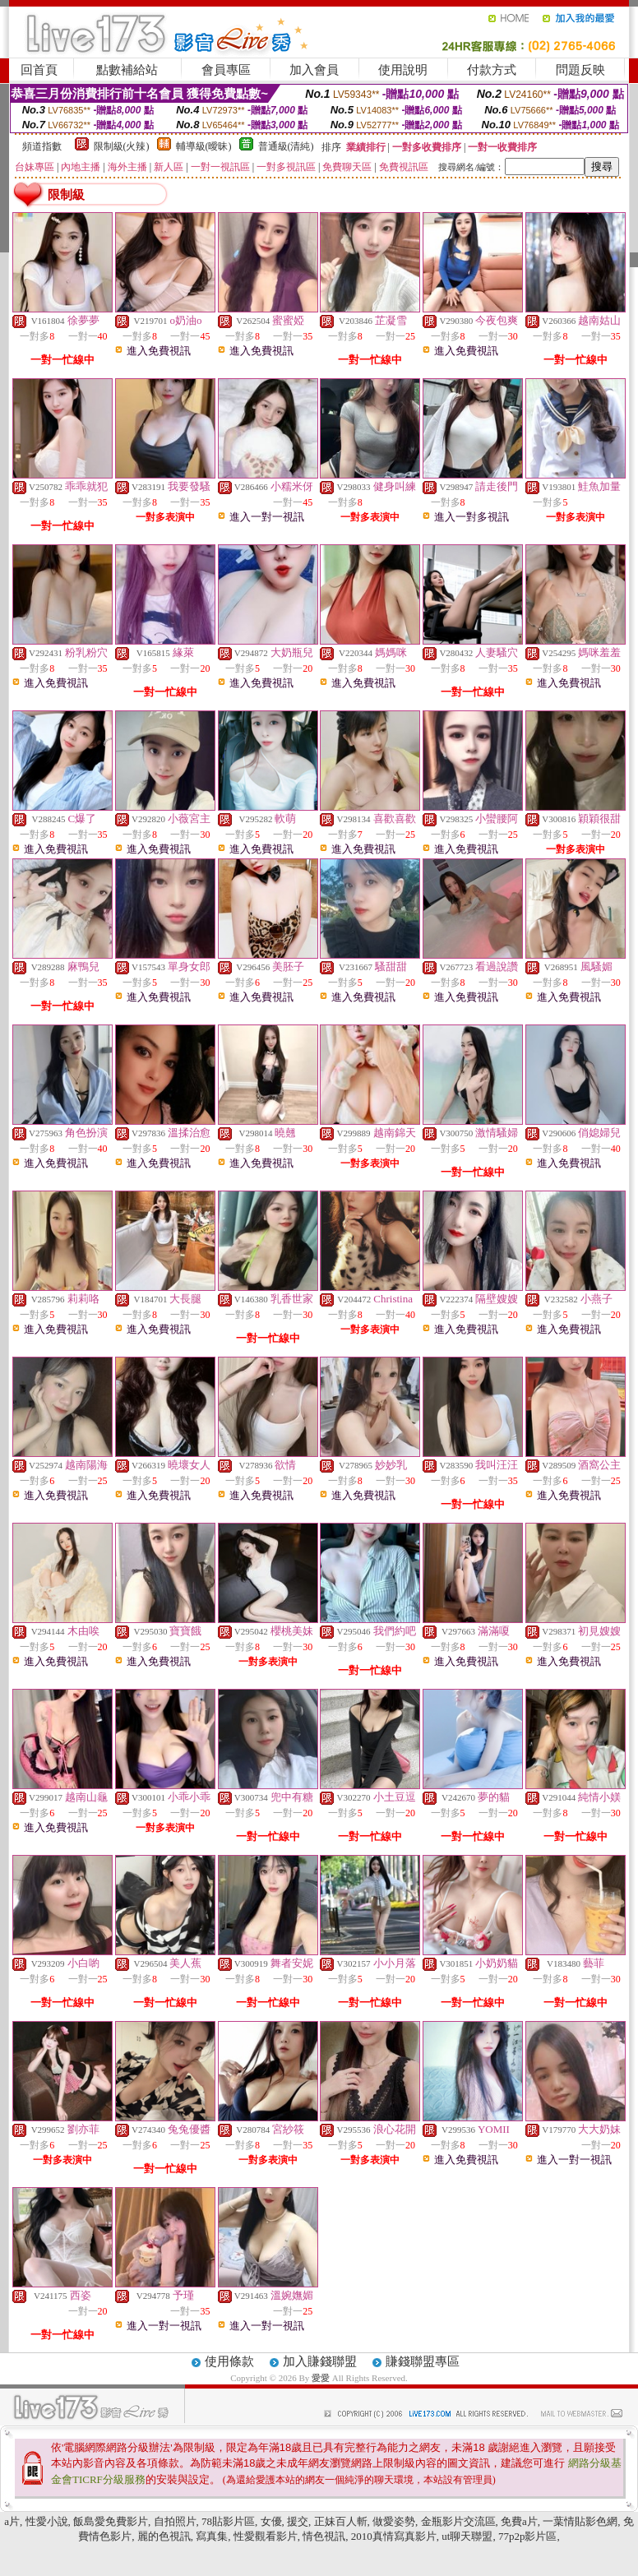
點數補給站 (127, 69)
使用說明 (403, 69)
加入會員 (314, 69)
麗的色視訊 (164, 2536)
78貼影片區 (228, 2521)
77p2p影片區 (527, 2536)
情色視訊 (324, 2536)
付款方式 (491, 69)
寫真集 (212, 2536)
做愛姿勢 (393, 2521)
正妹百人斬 (341, 2521)
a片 (12, 2521)
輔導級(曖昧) (204, 146)
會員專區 (226, 69)
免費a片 (519, 2521)
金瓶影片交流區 (458, 2521)
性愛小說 (46, 2521)
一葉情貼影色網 (580, 2521)
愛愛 (322, 2378)
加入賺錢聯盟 (320, 2361)
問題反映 (580, 69)
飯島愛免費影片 (110, 2521)
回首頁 (39, 69)
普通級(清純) (286, 146)
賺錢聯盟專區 (423, 2361)
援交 (297, 2521)
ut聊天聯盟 (467, 2536)
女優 (271, 2521)
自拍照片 (175, 2521)
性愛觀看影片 (265, 2536)
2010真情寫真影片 (394, 2536)
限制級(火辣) (122, 146)
